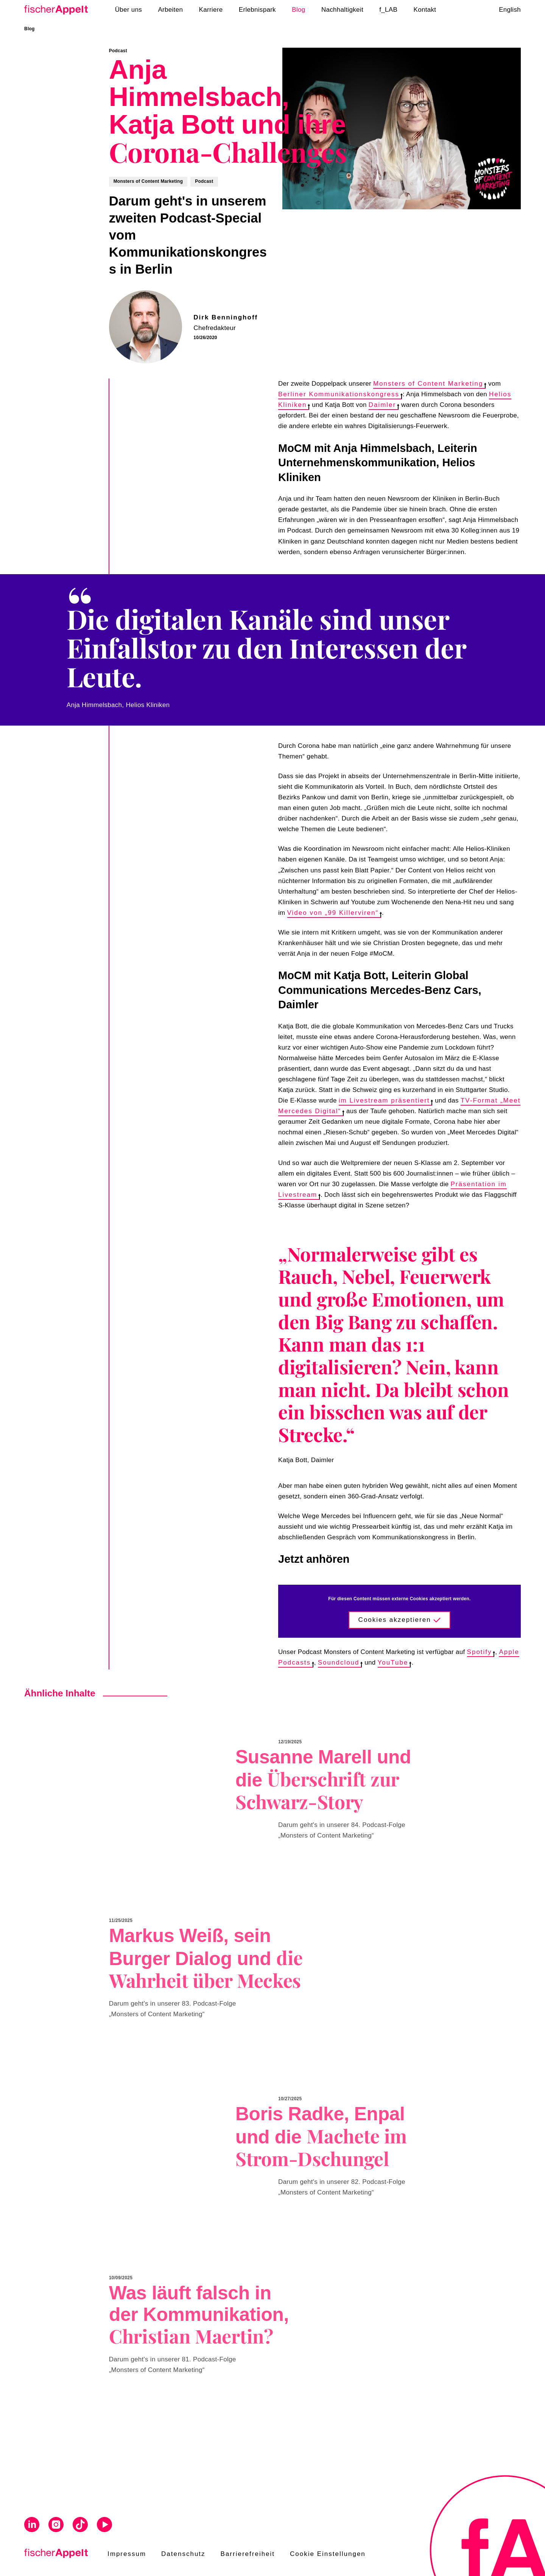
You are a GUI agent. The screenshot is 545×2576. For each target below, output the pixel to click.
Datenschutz (183, 2553)
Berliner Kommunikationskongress (340, 394)
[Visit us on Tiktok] (80, 2525)
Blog (29, 28)
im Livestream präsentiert (386, 1100)
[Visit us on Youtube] (104, 2525)
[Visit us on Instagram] (56, 2525)
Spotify (481, 1652)
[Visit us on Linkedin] (31, 2525)
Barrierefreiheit (248, 2553)
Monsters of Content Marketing (429, 383)
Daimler (384, 404)
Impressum (126, 2553)
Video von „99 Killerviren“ (334, 912)
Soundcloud (340, 1662)
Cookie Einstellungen (328, 2553)
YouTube (394, 1662)
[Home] (59, 10)
